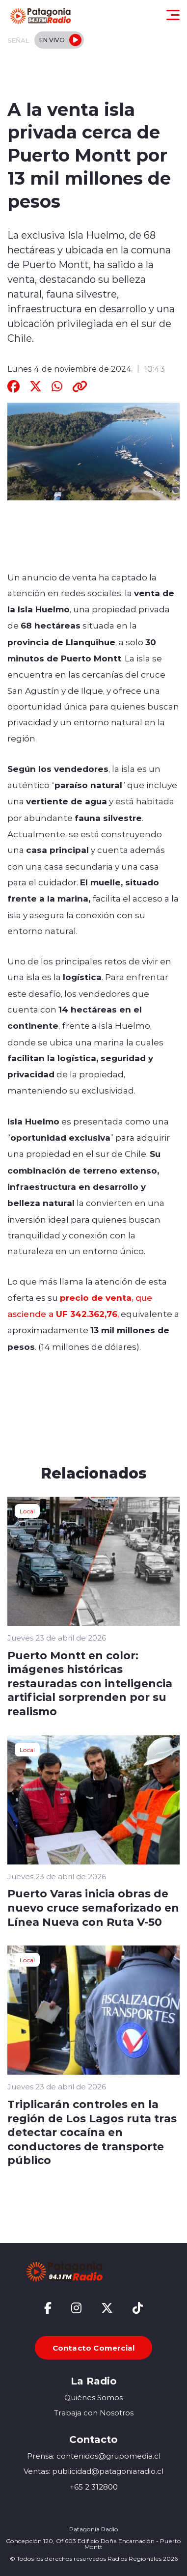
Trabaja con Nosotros (94, 2412)
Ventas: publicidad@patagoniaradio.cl (93, 2471)
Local (27, 1511)
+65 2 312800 (94, 2487)
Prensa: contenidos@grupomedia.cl (93, 2456)
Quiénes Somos (93, 2397)
